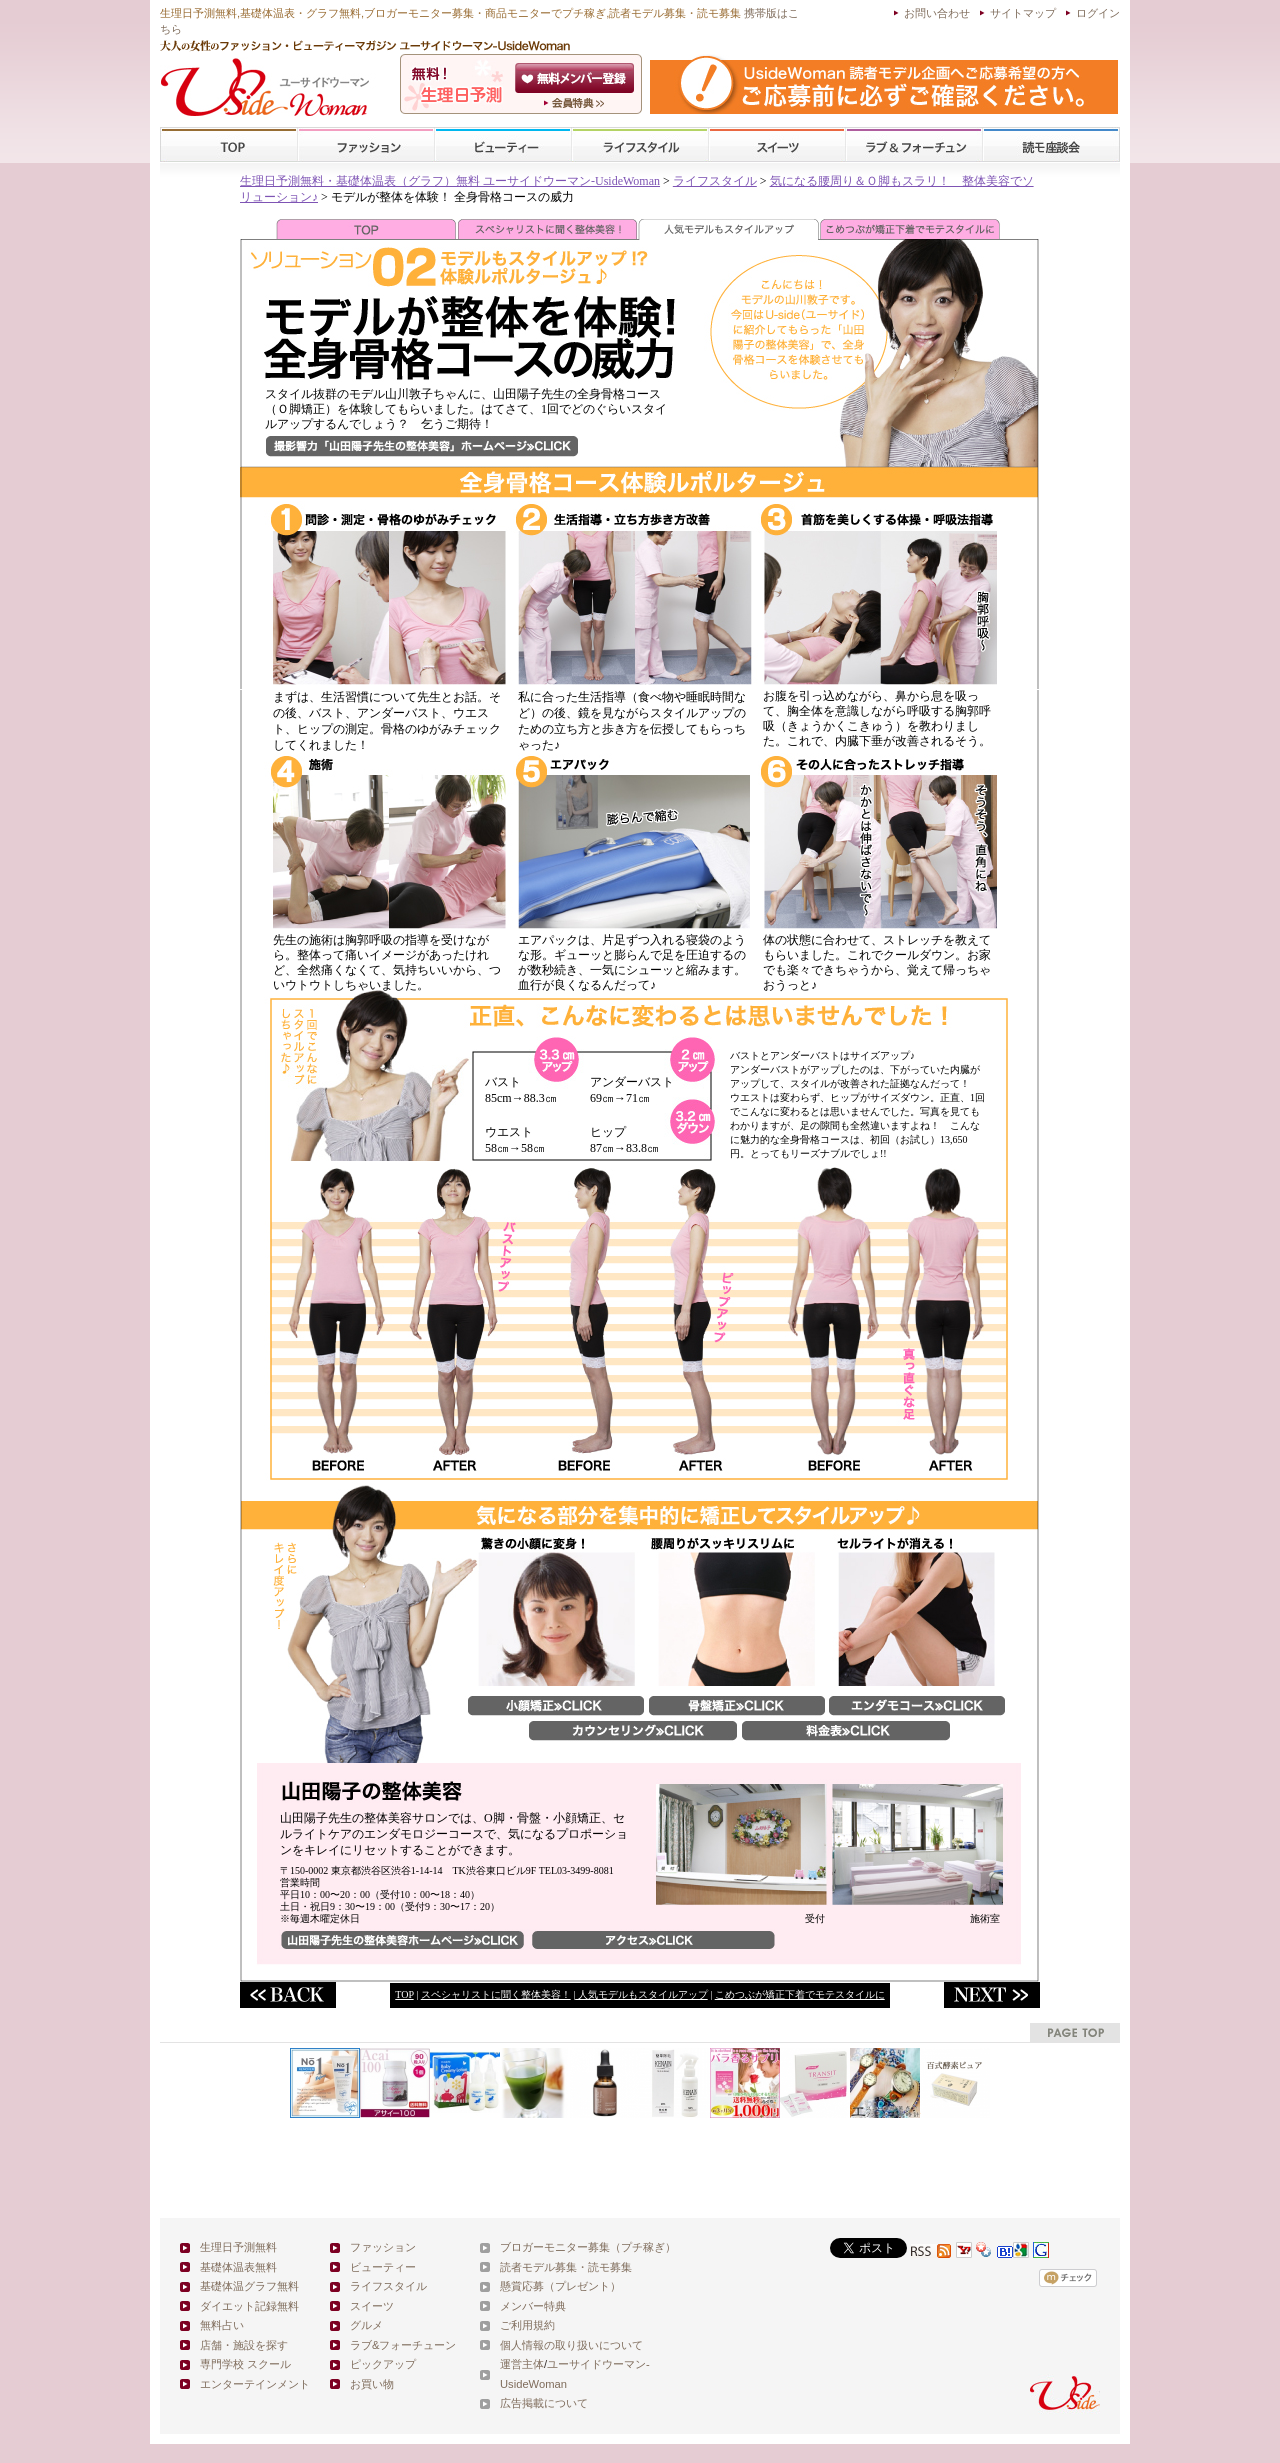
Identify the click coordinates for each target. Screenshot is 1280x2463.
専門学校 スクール (245, 2364)
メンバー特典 (533, 2306)
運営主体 (522, 2364)
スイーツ (777, 145)
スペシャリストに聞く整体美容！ (496, 1994)
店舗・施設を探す (244, 2345)
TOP (229, 145)
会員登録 (576, 78)
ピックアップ (383, 2364)
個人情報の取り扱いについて (571, 2345)
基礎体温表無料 (238, 2267)
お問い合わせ (937, 13)
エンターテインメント (255, 2384)
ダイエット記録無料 (249, 2306)
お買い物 (372, 2384)
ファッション (366, 145)
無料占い (222, 2325)
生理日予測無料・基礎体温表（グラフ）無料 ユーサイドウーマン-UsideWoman (450, 181)
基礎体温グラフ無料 (249, 2286)
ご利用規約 (527, 2325)
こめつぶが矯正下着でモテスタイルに (800, 1994)
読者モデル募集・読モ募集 (566, 2267)
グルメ (366, 2325)
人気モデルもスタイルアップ (641, 1994)
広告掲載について (544, 2403)
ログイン (1098, 13)
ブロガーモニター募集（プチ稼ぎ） (588, 2247)
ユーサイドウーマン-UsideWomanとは (576, 103)
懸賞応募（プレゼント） (560, 2286)
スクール (1051, 145)
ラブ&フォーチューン (914, 145)
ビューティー (503, 145)
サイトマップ (1023, 13)
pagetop (1075, 2032)
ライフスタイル (640, 145)
